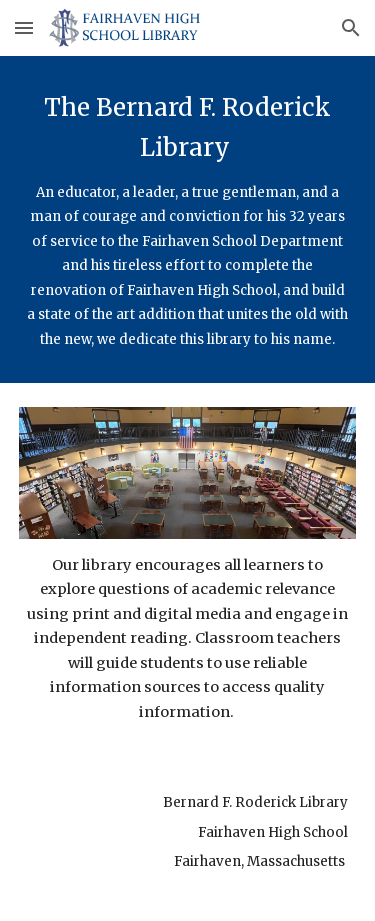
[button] (24, 27)
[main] (188, 219)
